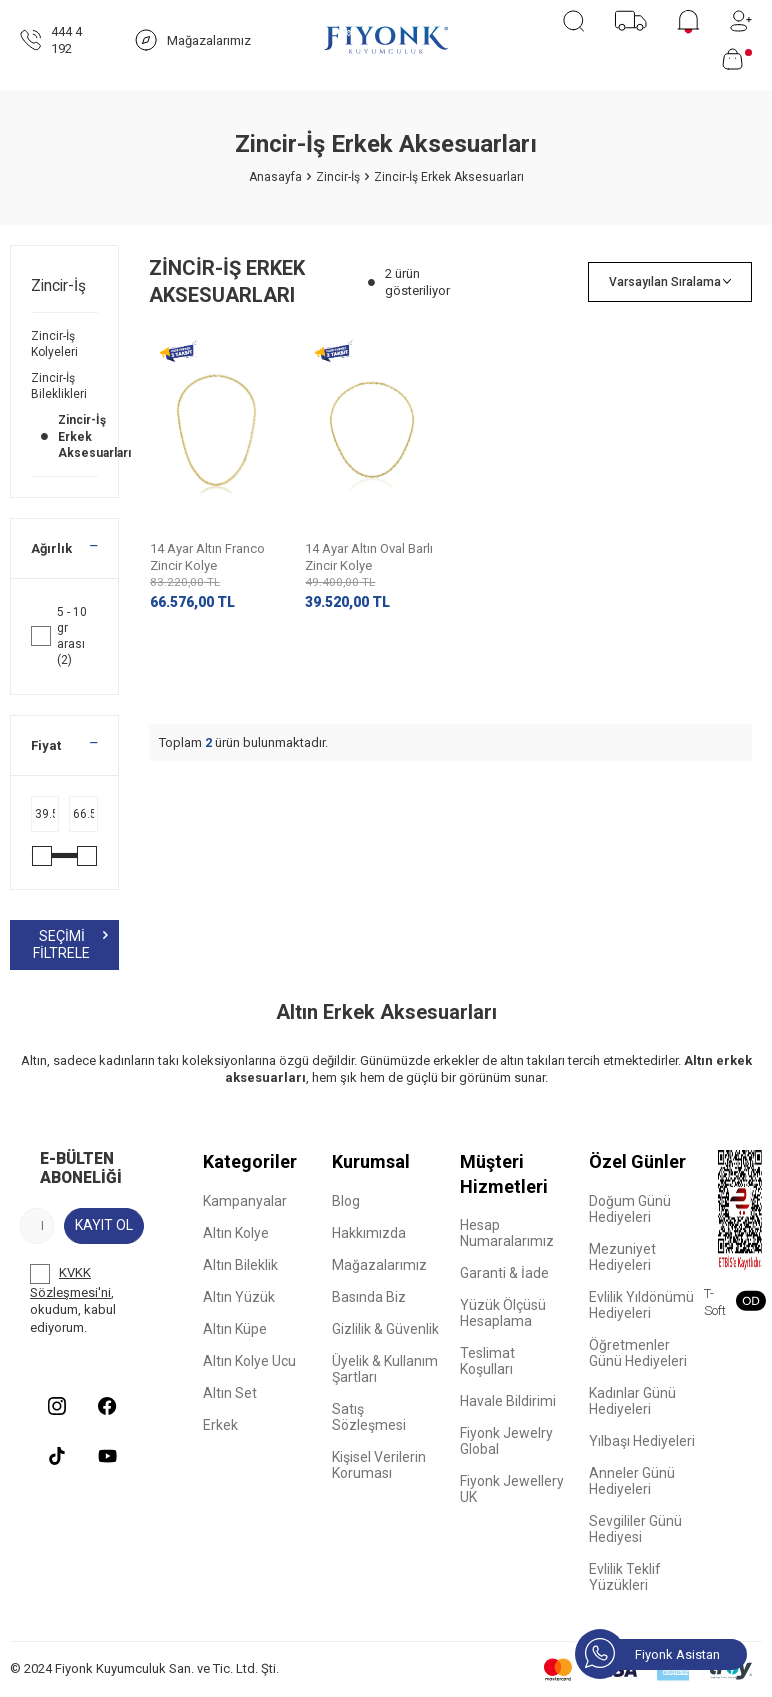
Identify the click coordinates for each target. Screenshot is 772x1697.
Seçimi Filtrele (70, 944)
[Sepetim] (737, 59)
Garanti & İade (504, 1273)
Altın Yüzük (239, 1297)
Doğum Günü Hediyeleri (630, 1209)
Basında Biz (369, 1297)
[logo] (386, 40)
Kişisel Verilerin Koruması (379, 1465)
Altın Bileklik (240, 1265)
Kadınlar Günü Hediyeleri (632, 1401)
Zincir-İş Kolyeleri (56, 344)
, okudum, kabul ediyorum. (73, 1299)
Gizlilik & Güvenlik (385, 1329)
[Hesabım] (741, 21)
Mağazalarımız (379, 1265)
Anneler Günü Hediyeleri (632, 1481)
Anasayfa (275, 177)
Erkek (220, 1425)
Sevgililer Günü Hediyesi (635, 1529)
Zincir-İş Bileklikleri (60, 386)
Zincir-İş (338, 177)
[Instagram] (57, 1406)
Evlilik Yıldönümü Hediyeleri (641, 1305)
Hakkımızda (369, 1233)
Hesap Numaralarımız (507, 1233)
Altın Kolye (236, 1233)
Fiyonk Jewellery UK (512, 1489)
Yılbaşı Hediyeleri (642, 1441)
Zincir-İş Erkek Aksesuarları (64, 436)
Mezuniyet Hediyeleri (622, 1257)
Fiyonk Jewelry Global (506, 1441)
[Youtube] (107, 1456)
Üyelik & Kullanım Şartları (385, 1369)
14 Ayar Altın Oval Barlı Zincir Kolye (369, 557)
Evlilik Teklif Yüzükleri (625, 1577)
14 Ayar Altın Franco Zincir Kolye (207, 557)
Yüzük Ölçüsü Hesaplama (503, 1313)
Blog (346, 1201)
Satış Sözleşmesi (369, 1417)
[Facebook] (107, 1406)
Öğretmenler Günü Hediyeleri (638, 1353)
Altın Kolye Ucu (249, 1361)
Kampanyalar (245, 1201)
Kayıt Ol (104, 1225)
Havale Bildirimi (508, 1401)
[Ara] (573, 21)
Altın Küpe (235, 1329)
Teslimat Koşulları (487, 1361)
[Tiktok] (57, 1456)
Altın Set (230, 1393)
